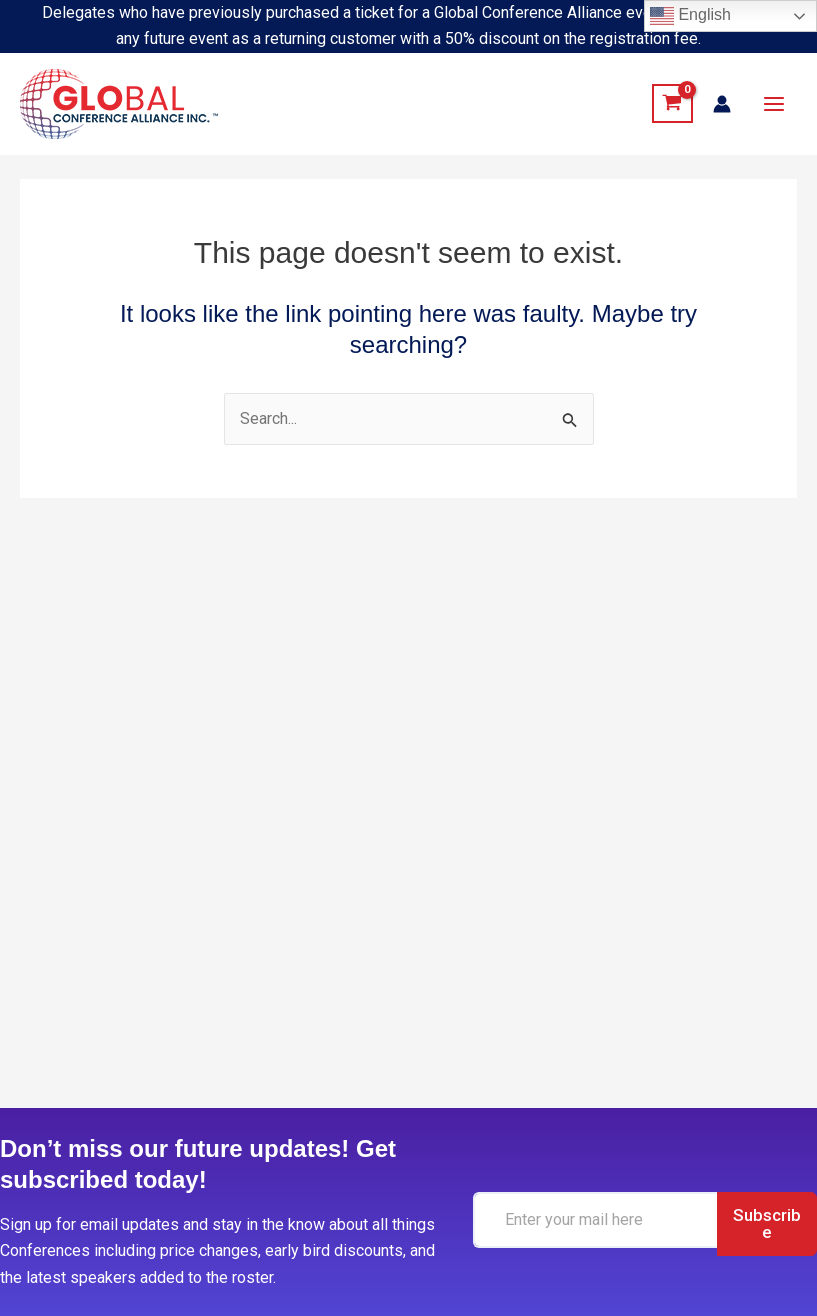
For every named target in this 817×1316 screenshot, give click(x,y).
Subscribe (763, 1223)
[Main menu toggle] (774, 104)
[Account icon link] (722, 104)
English (690, 16)
